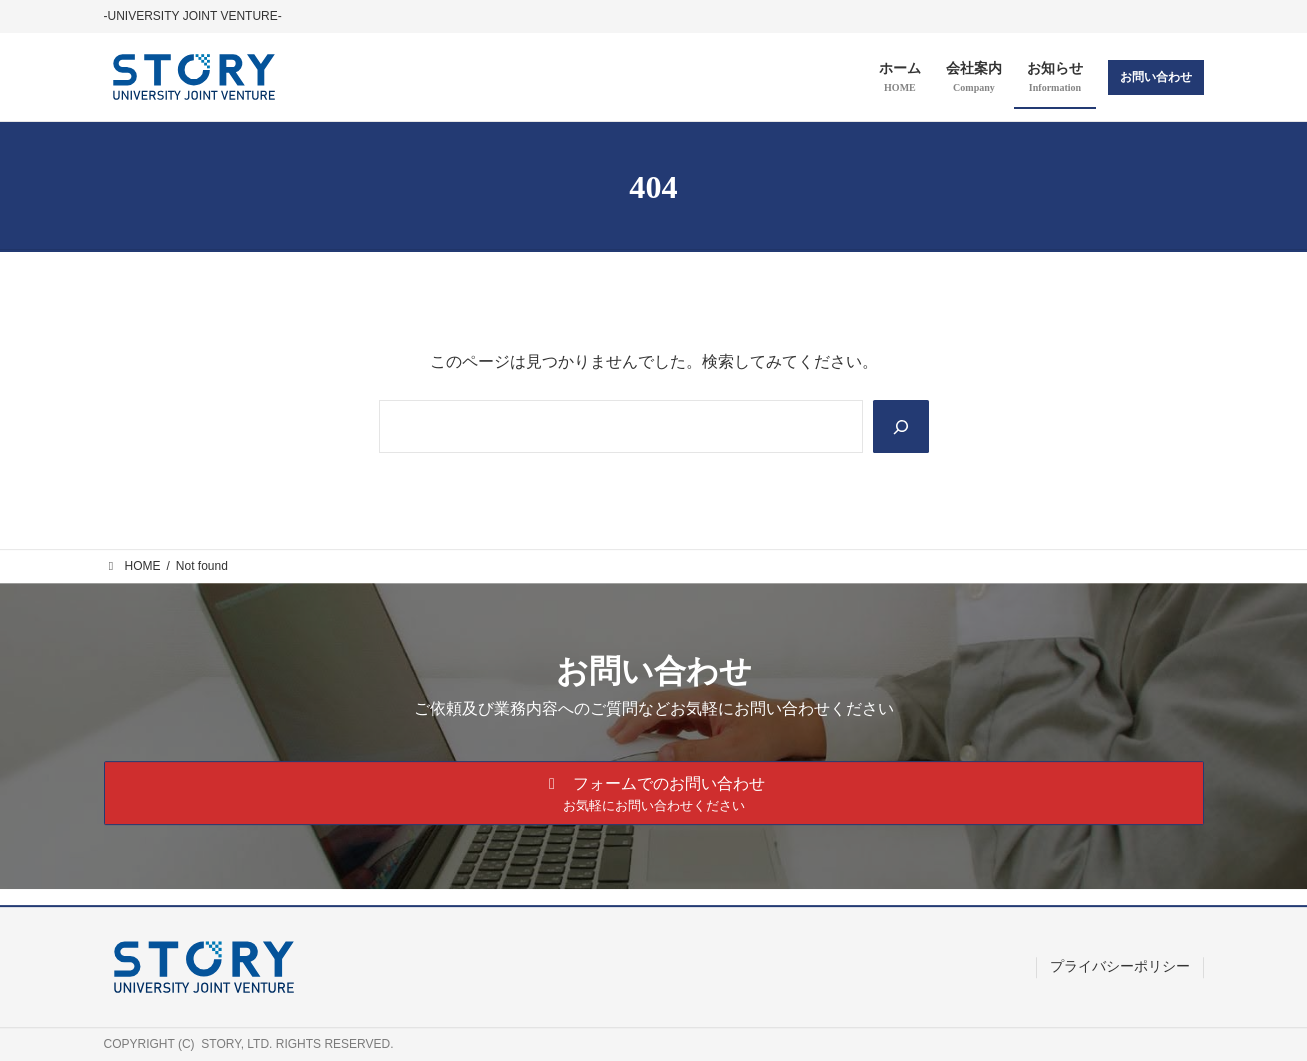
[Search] (901, 426)
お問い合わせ (1156, 77)
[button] (654, 793)
